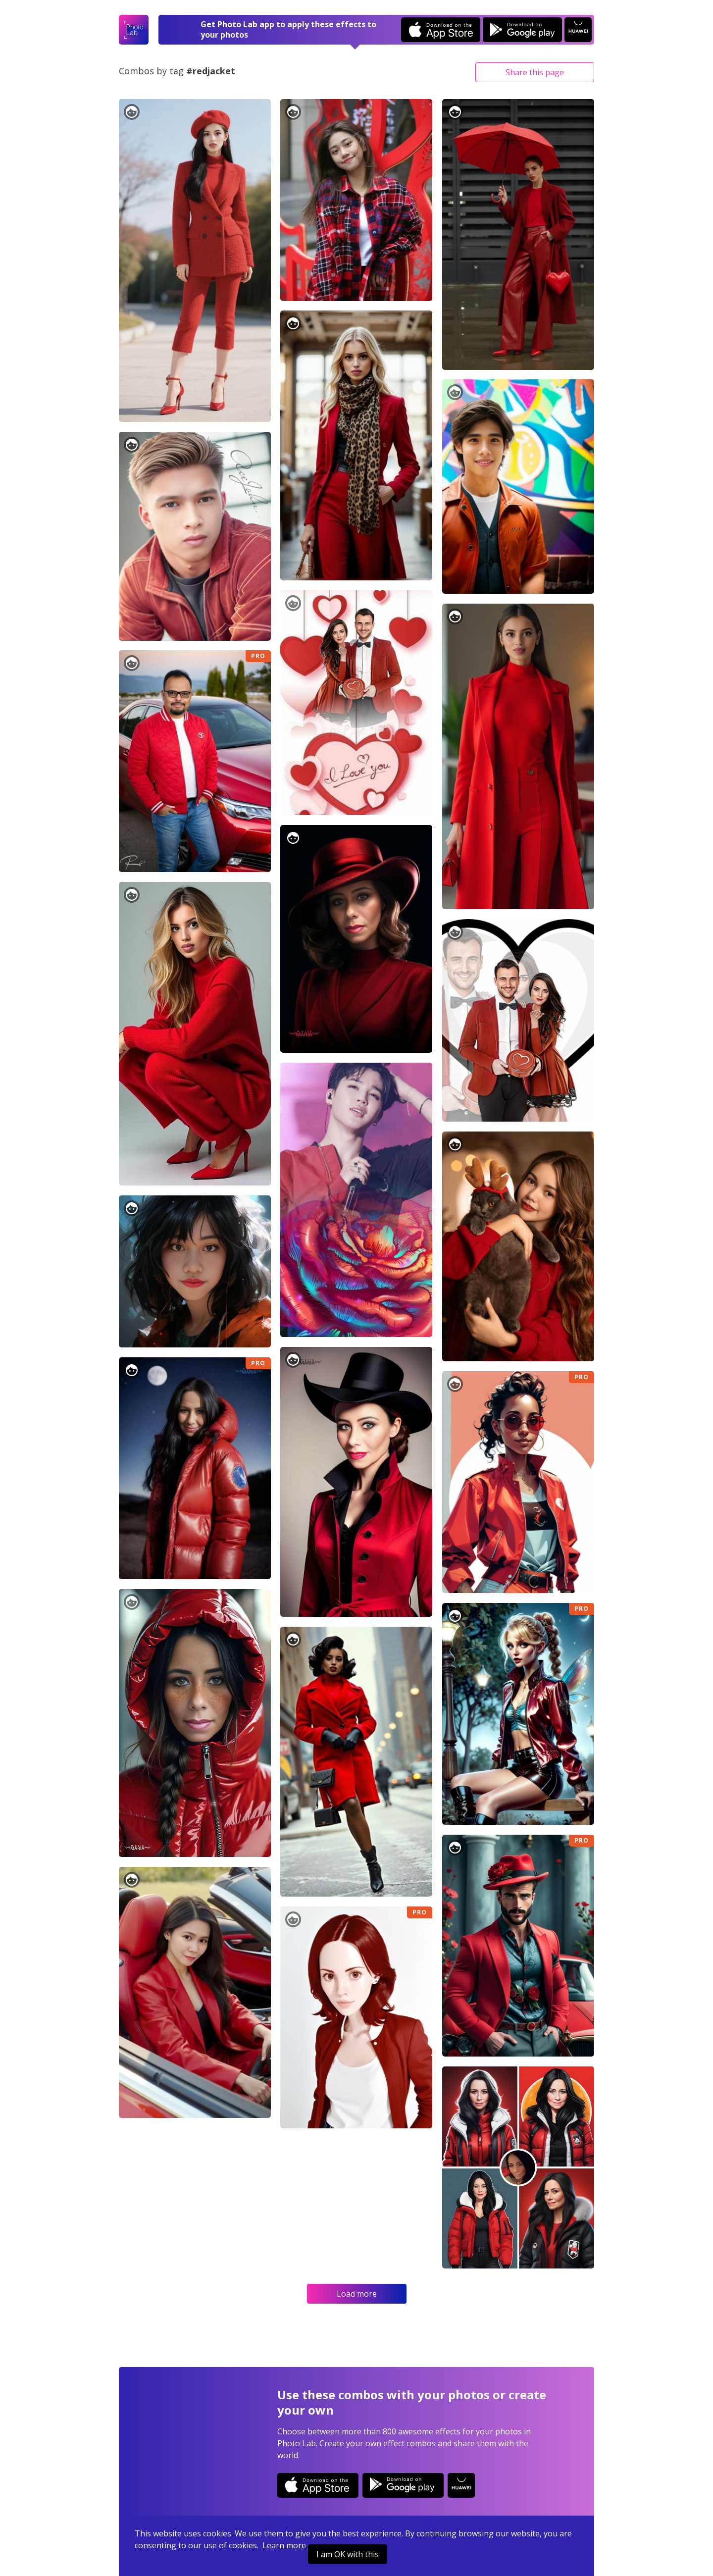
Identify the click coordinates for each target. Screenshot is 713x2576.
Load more (357, 2293)
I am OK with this (347, 2554)
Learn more (284, 2545)
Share (535, 72)
